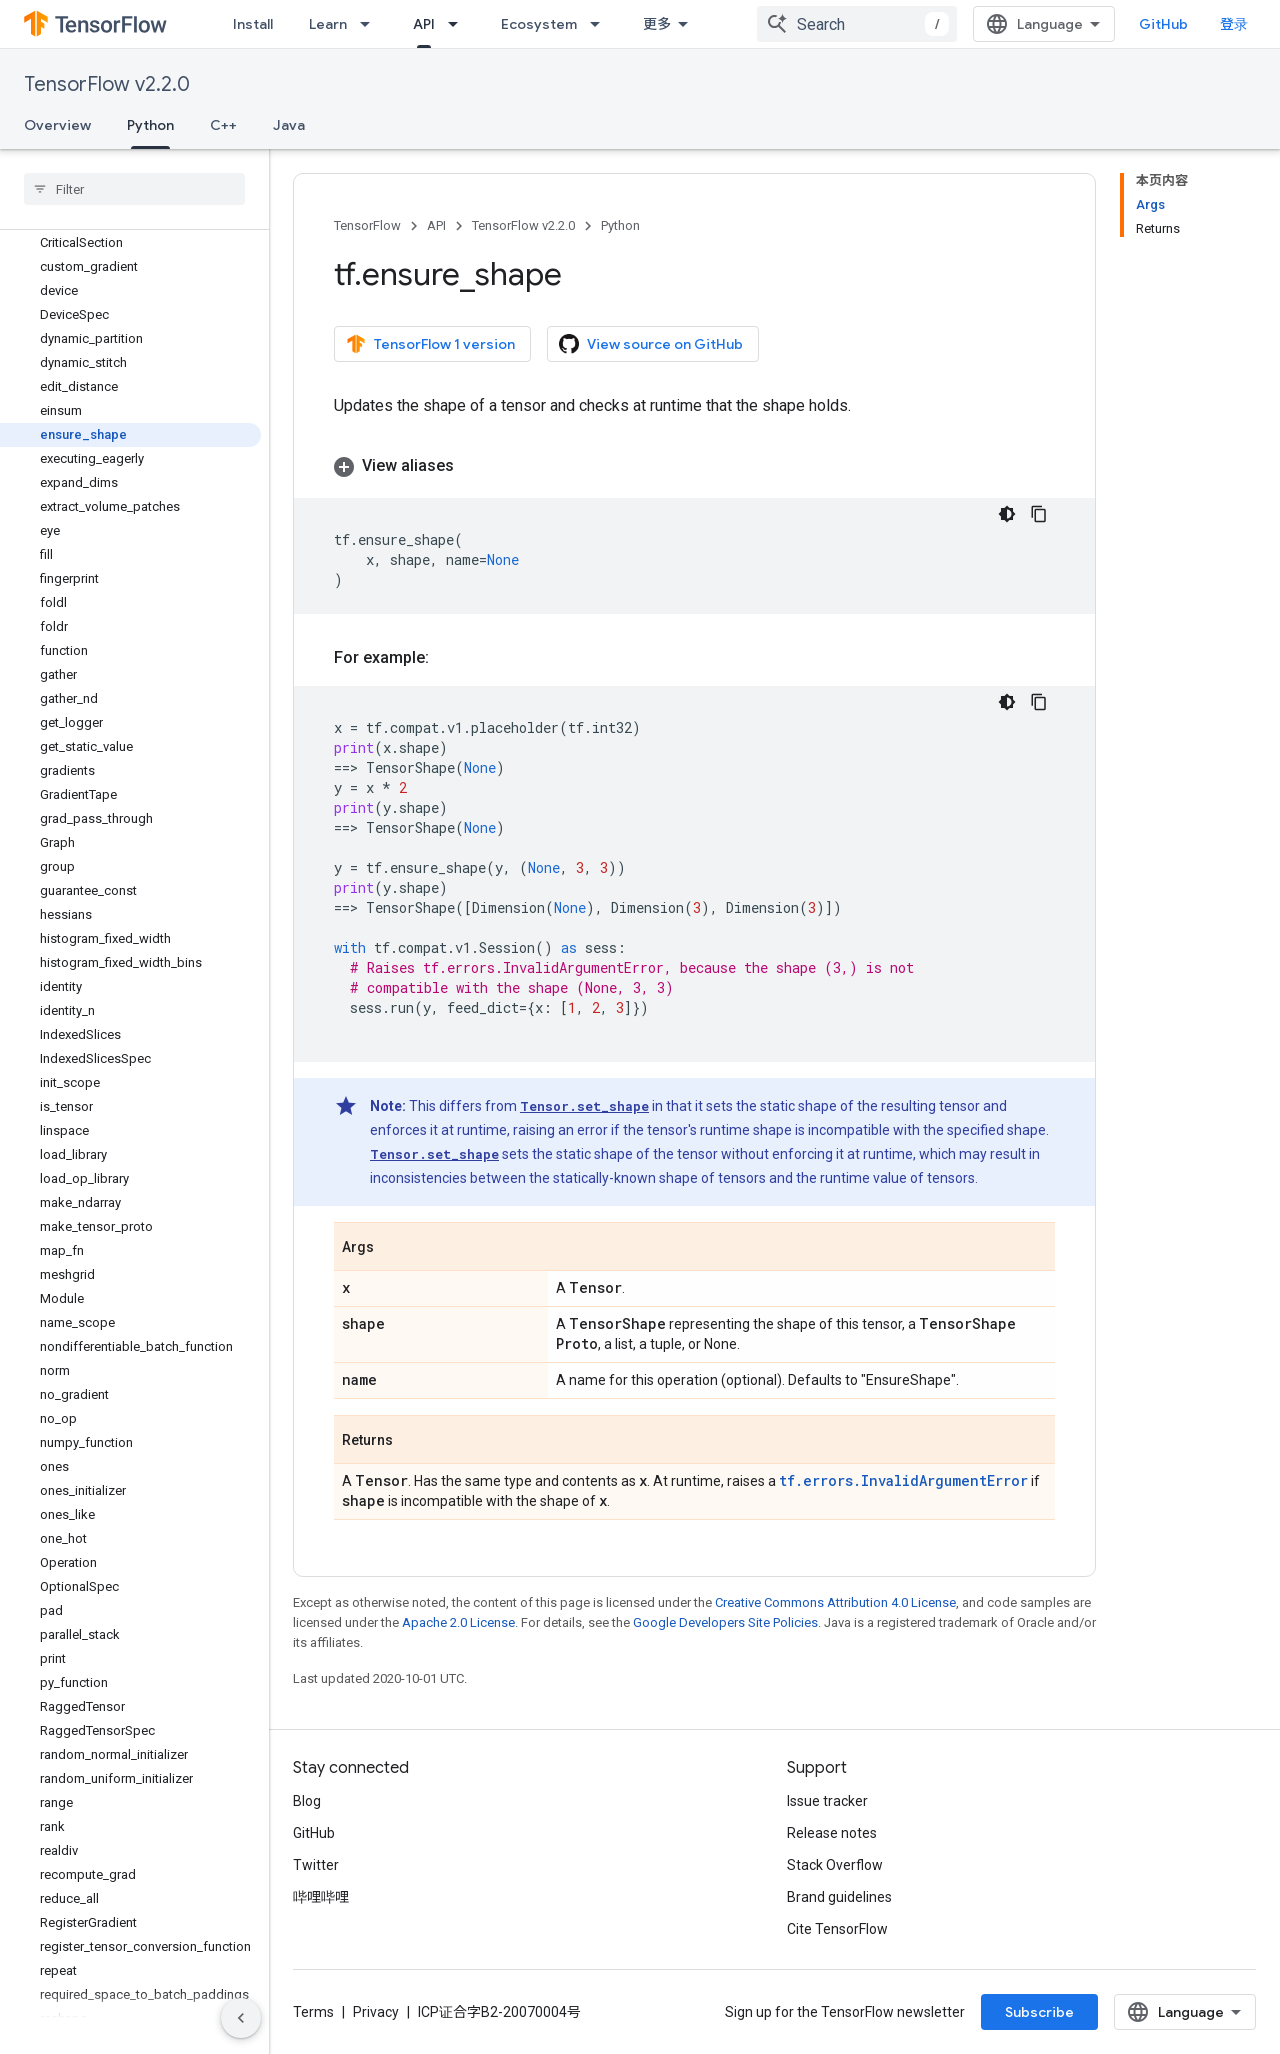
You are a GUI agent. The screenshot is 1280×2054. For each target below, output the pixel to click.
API (436, 225)
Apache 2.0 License (458, 1622)
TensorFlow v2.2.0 (107, 84)
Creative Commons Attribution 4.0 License (835, 1602)
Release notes (832, 1833)
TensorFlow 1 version (430, 344)
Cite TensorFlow (837, 1929)
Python (620, 225)
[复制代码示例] (1039, 514)
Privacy (376, 2012)
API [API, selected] (424, 24)
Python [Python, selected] (150, 125)
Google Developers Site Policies (725, 1622)
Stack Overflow (835, 1865)
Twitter (316, 1865)
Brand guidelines (839, 1897)
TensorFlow (367, 225)
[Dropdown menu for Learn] (371, 24)
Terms (313, 2012)
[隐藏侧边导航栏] (241, 2018)
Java (289, 125)
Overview (57, 125)
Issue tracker (827, 1801)
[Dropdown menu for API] (459, 24)
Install (253, 24)
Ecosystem (539, 24)
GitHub (1163, 24)
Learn (328, 24)
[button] (694, 466)
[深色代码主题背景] (1007, 514)
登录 (1234, 24)
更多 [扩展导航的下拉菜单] (657, 24)
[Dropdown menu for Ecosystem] (601, 24)
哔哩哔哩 (321, 1897)
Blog (307, 1801)
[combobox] (857, 24)
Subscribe (1039, 2012)
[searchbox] (134, 189)
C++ (223, 125)
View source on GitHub (651, 344)
